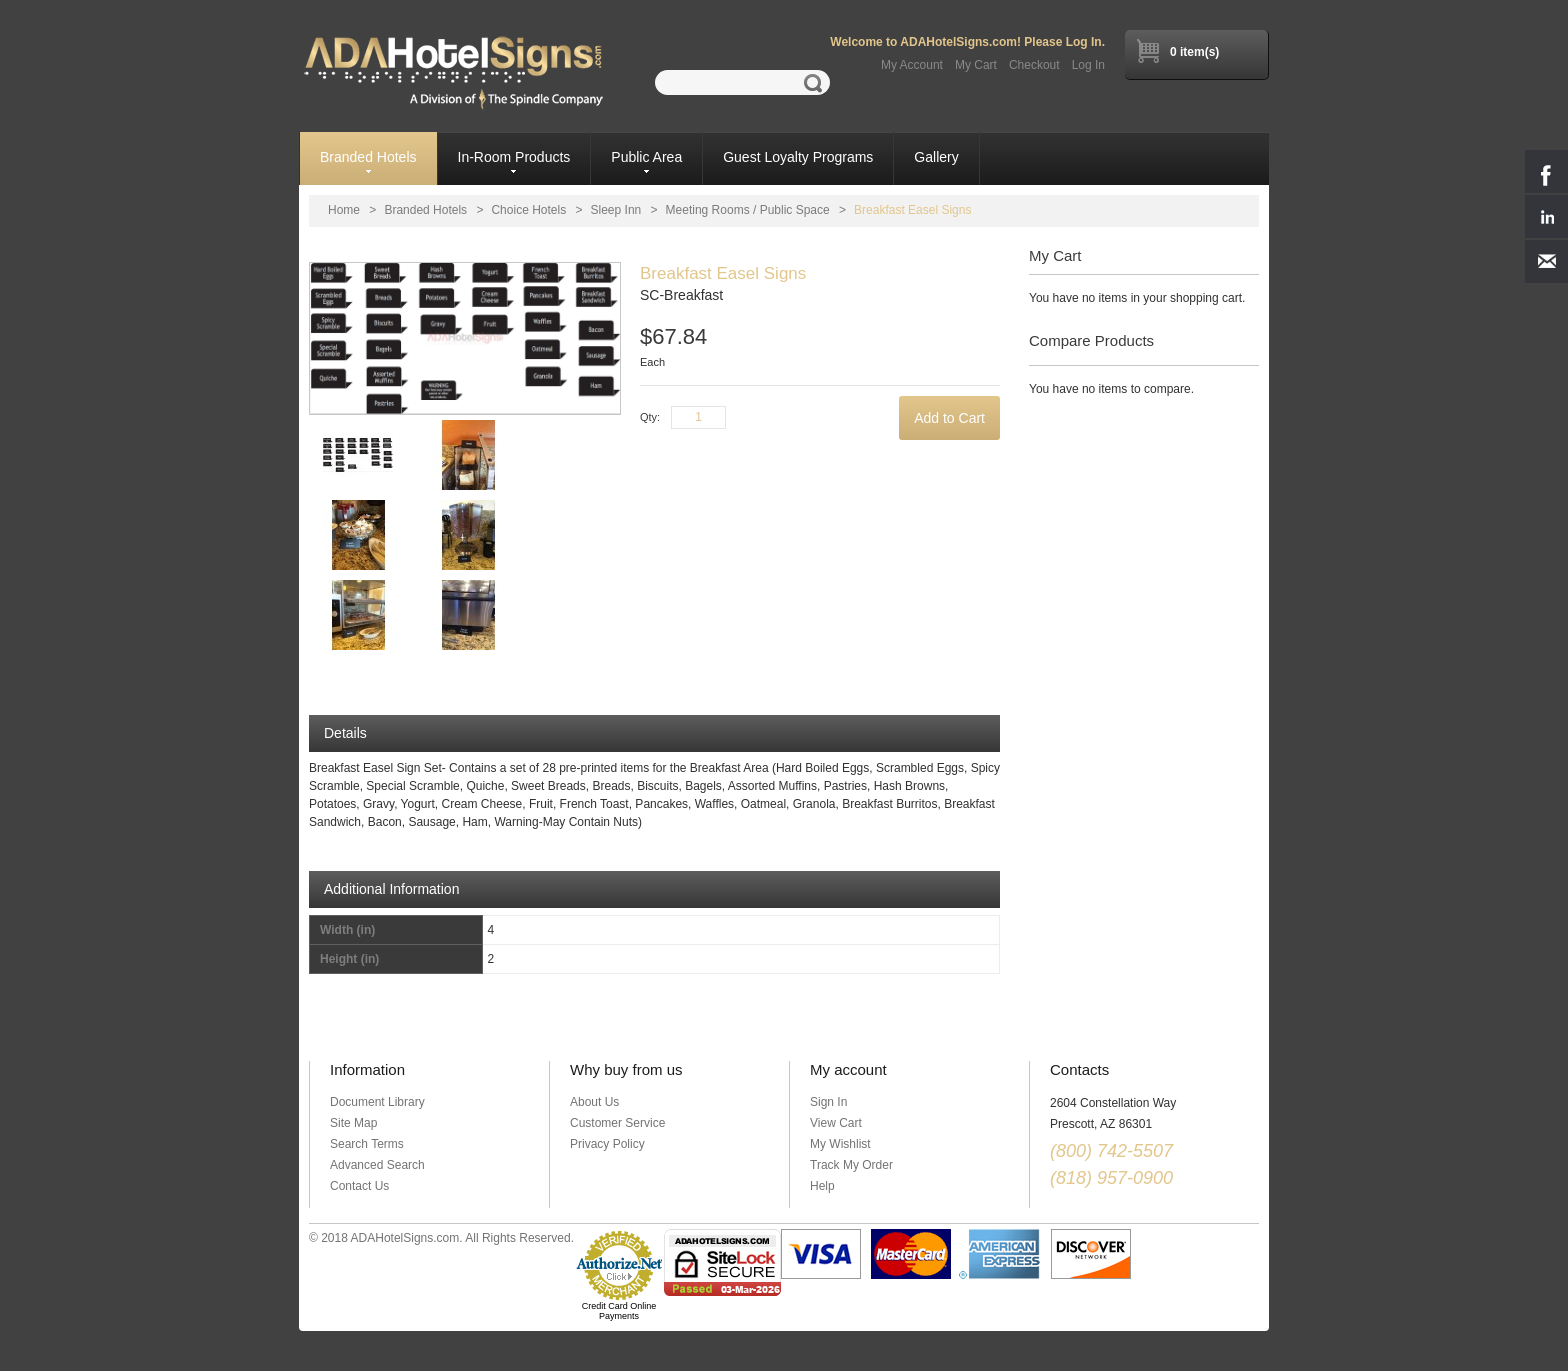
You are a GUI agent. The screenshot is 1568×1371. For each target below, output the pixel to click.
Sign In (828, 1102)
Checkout (1034, 65)
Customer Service (617, 1123)
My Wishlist (840, 1144)
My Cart (976, 65)
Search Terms (367, 1144)
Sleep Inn (616, 210)
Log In (1088, 65)
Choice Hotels (528, 210)
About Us (594, 1102)
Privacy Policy (607, 1144)
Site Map (353, 1123)
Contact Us (359, 1186)
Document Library (377, 1102)
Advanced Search (377, 1165)
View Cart (836, 1123)
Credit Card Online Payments (619, 1311)
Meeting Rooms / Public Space (748, 210)
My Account (912, 65)
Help (822, 1186)
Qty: (650, 417)
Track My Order (851, 1165)
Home (344, 210)
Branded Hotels (425, 210)
